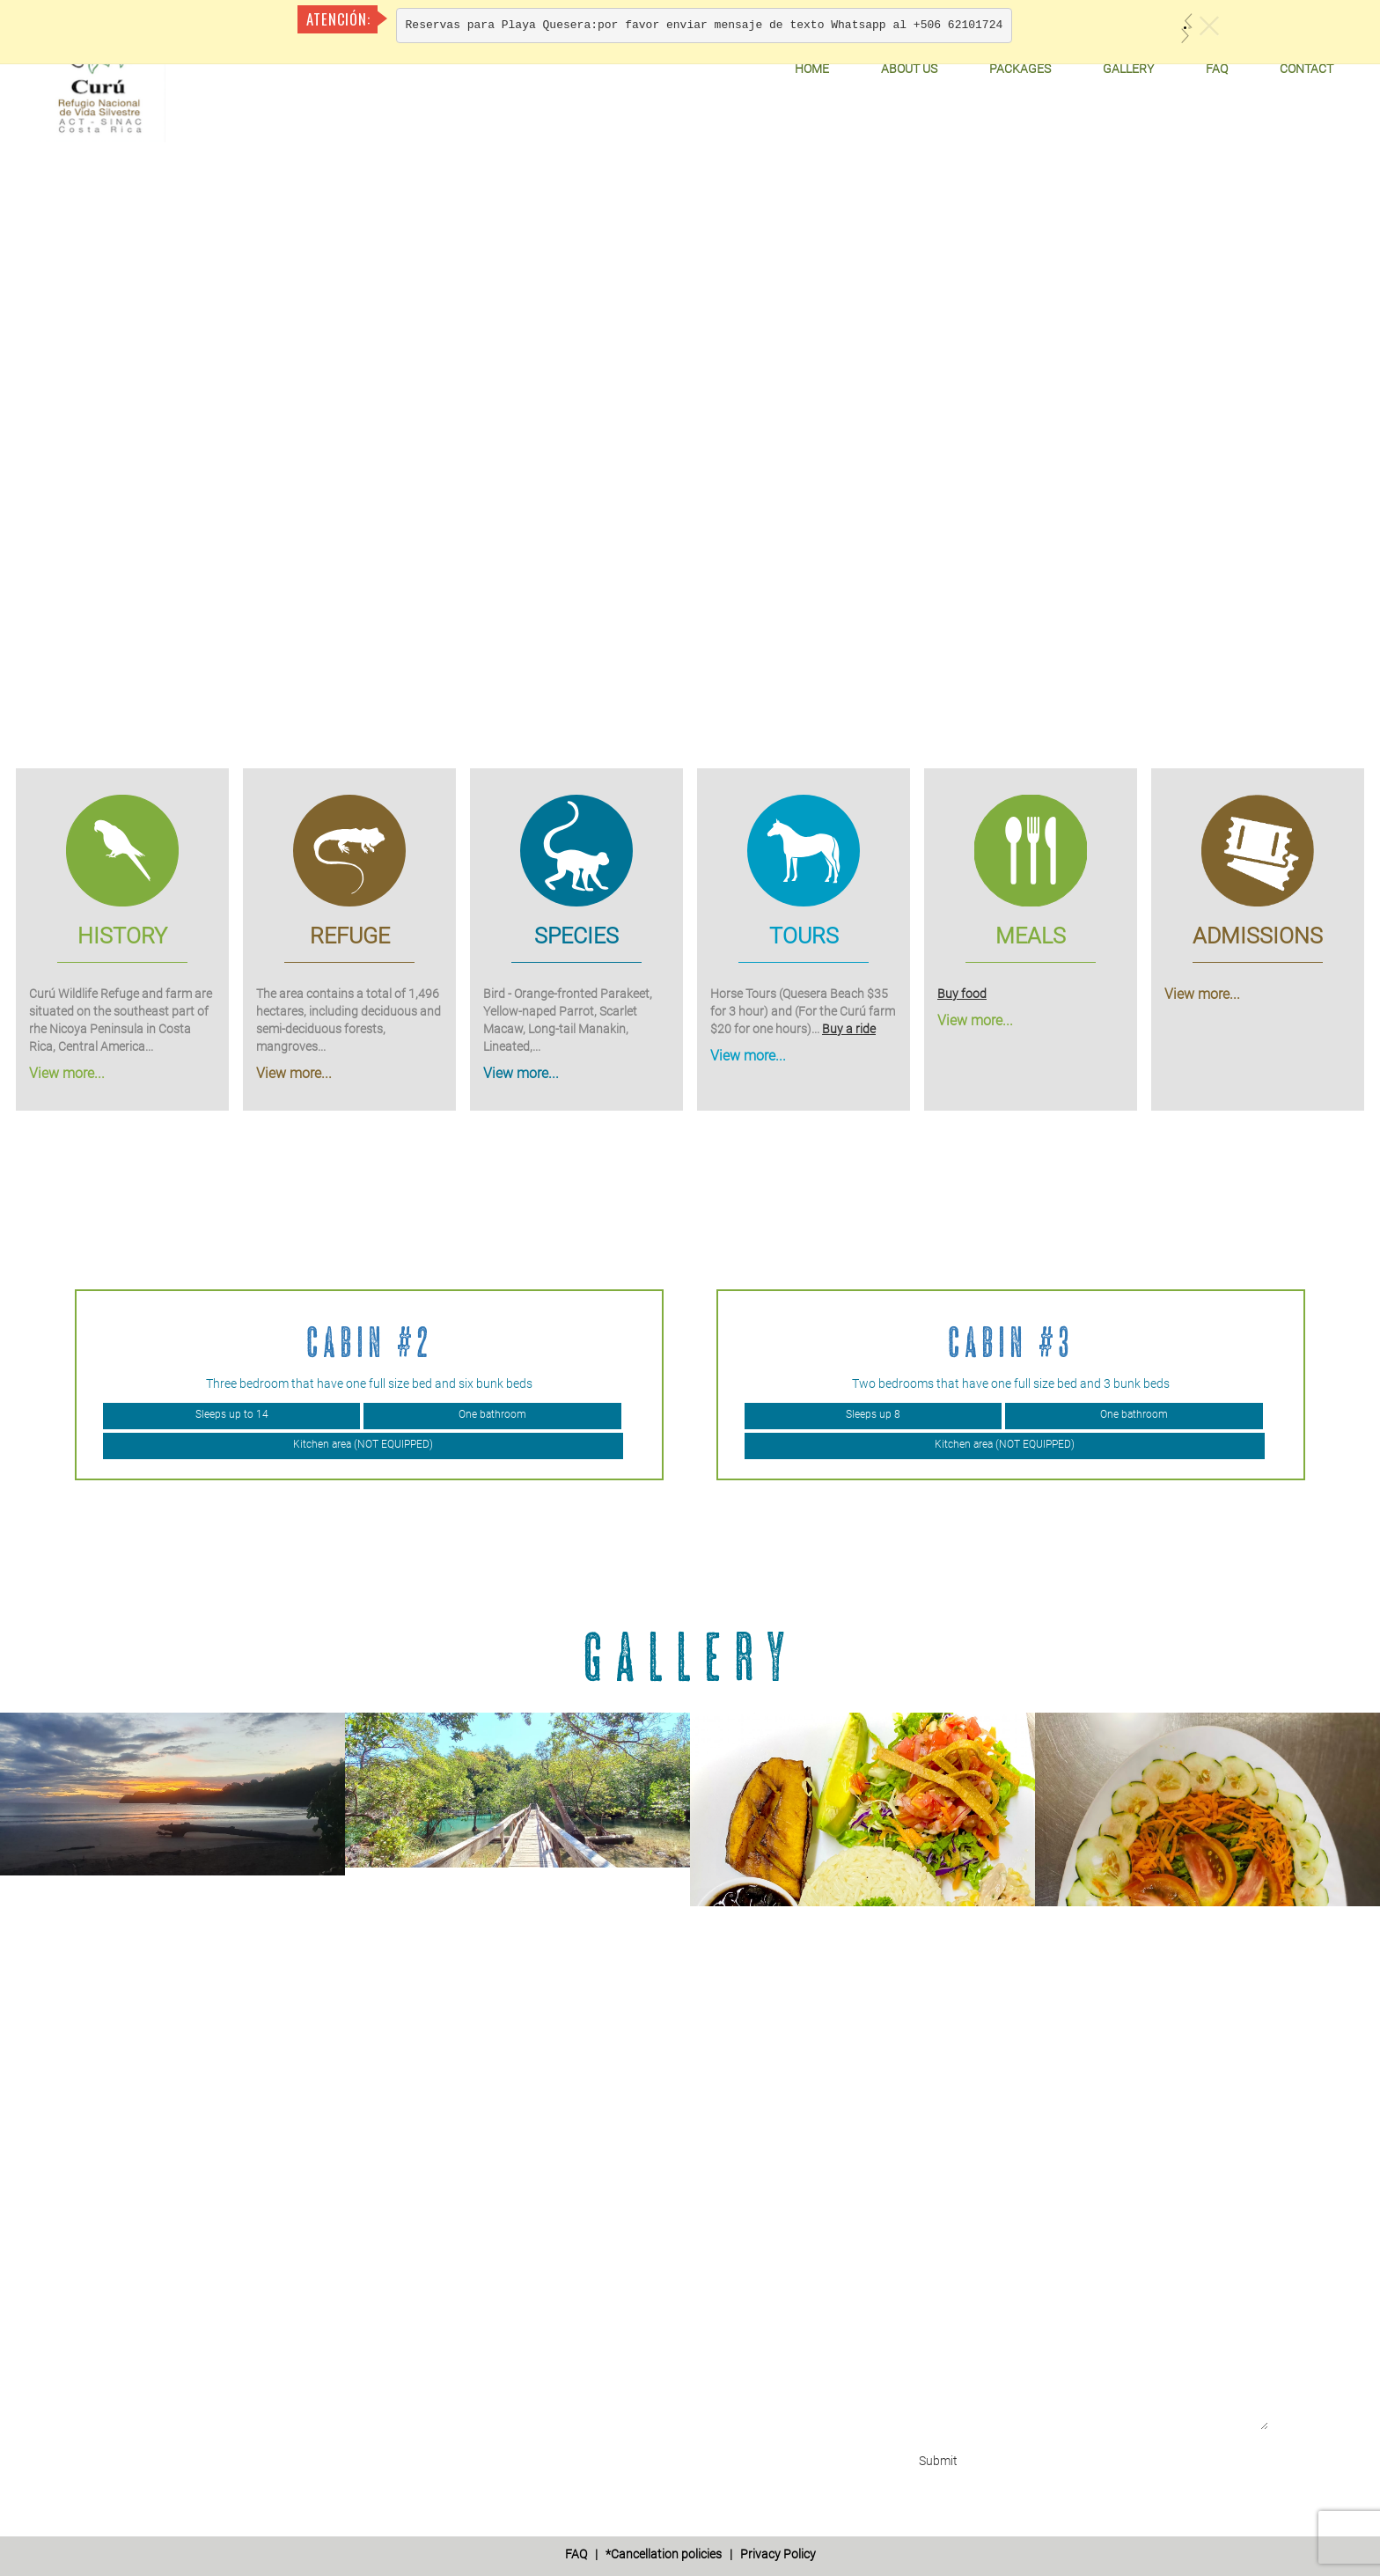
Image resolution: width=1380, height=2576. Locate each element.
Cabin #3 (1011, 1342)
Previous (14, 1384)
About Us (909, 69)
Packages (1020, 69)
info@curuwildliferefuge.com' (227, 2277)
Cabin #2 (369, 1342)
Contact (1306, 69)
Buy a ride (849, 1028)
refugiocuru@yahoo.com (213, 2294)
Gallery (1128, 69)
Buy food (962, 993)
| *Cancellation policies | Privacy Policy (690, 2554)
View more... (67, 1072)
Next (1366, 1384)
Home (812, 69)
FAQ (1217, 69)
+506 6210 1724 (188, 2190)
